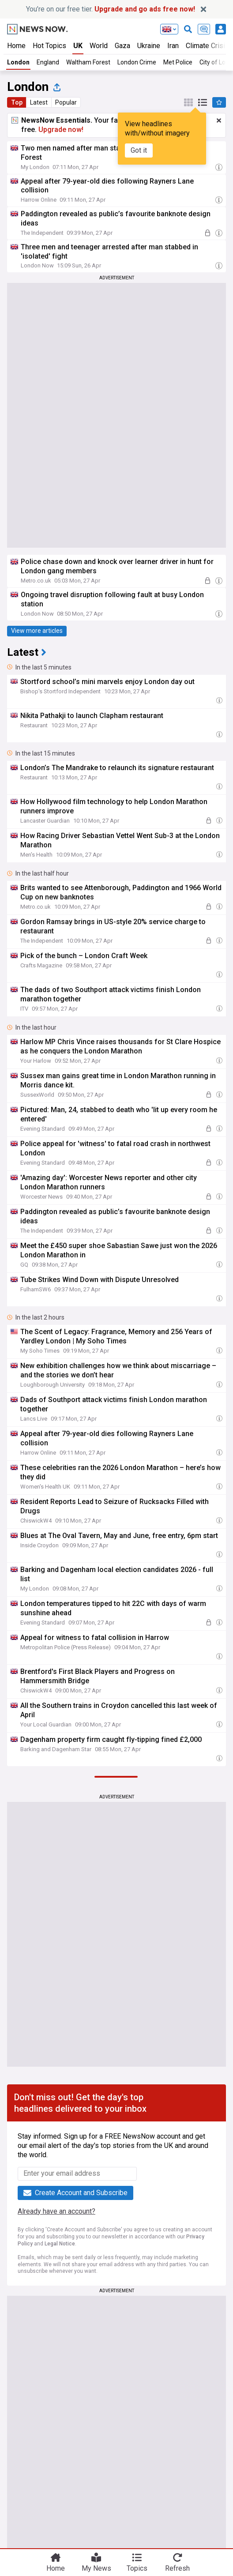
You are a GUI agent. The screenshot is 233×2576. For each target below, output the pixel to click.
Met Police (177, 62)
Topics (137, 2568)
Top (17, 102)
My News (96, 2568)
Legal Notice (60, 2244)
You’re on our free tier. (110, 9)
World (99, 45)
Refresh (177, 2568)
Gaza (122, 45)
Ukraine (148, 45)
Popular (66, 102)
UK (78, 45)
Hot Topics (49, 45)
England (48, 62)
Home (16, 45)
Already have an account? (56, 2211)
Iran (173, 45)
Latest (39, 102)
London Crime (136, 62)
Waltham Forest (88, 62)
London (18, 62)
